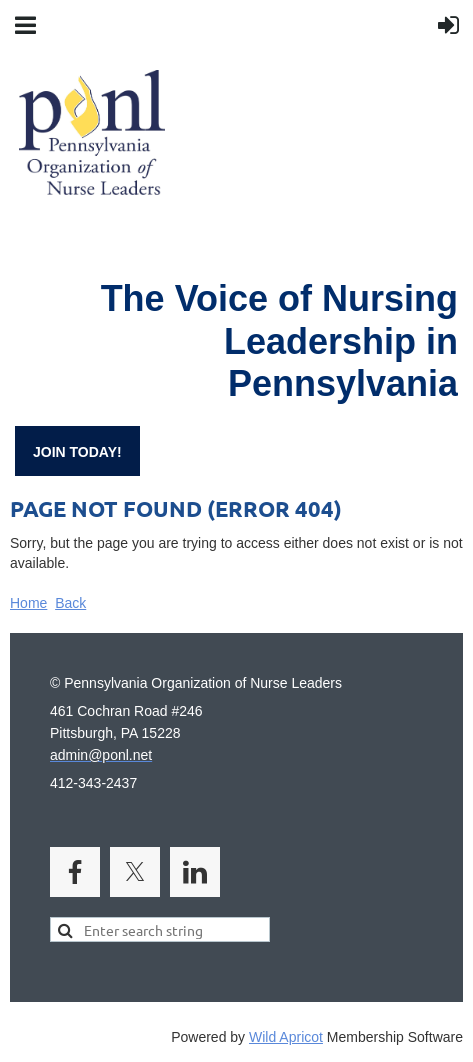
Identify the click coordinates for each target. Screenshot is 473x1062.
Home (28, 603)
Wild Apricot (286, 1037)
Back (70, 603)
